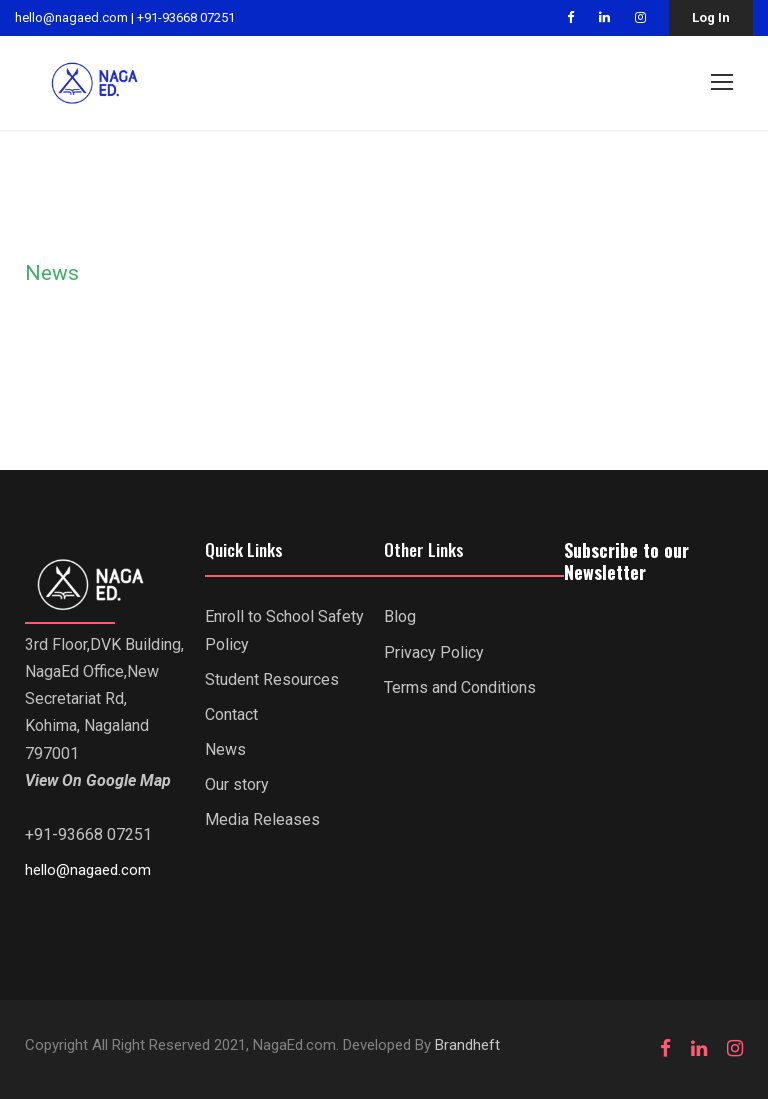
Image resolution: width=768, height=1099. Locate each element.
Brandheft (467, 1046)
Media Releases (262, 820)
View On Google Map (98, 781)
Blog (400, 617)
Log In (711, 17)
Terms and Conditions (460, 687)
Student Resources (272, 679)
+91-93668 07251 (186, 17)
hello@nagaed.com (71, 17)
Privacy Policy (434, 652)
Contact (231, 715)
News (225, 750)
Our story (237, 785)
